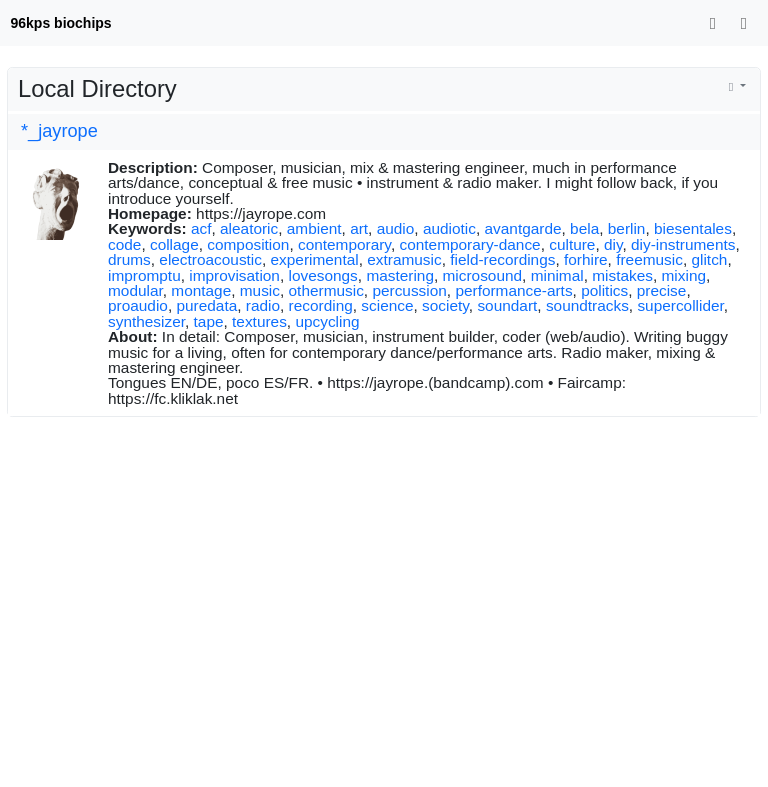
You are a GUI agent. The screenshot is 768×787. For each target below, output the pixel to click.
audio (396, 228)
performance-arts (513, 290)
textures (259, 321)
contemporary (344, 244)
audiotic (449, 228)
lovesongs (323, 275)
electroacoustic (210, 259)
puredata (206, 305)
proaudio (138, 305)
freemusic (649, 259)
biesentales (693, 228)
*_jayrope (59, 131)
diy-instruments (683, 244)
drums (129, 259)
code (124, 244)
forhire (586, 259)
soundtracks (587, 305)
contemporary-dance (469, 244)
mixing (684, 275)
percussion (409, 290)
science (387, 305)
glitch (709, 259)
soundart (507, 305)
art (359, 228)
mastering (400, 275)
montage (201, 290)
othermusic (326, 290)
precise (662, 290)
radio (263, 305)
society (445, 305)
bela (584, 228)
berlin (627, 228)
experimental (315, 259)
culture (572, 244)
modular (135, 290)
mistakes (622, 275)
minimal (557, 275)
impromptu (144, 275)
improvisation (234, 275)
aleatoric (249, 228)
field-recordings (502, 259)
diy (613, 244)
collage (174, 244)
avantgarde (523, 228)
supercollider (680, 305)
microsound (483, 275)
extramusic (404, 259)
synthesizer (146, 321)
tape (209, 321)
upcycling (327, 321)
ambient (314, 228)
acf (201, 228)
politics (604, 290)
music (260, 290)
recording (321, 305)
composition (248, 244)
